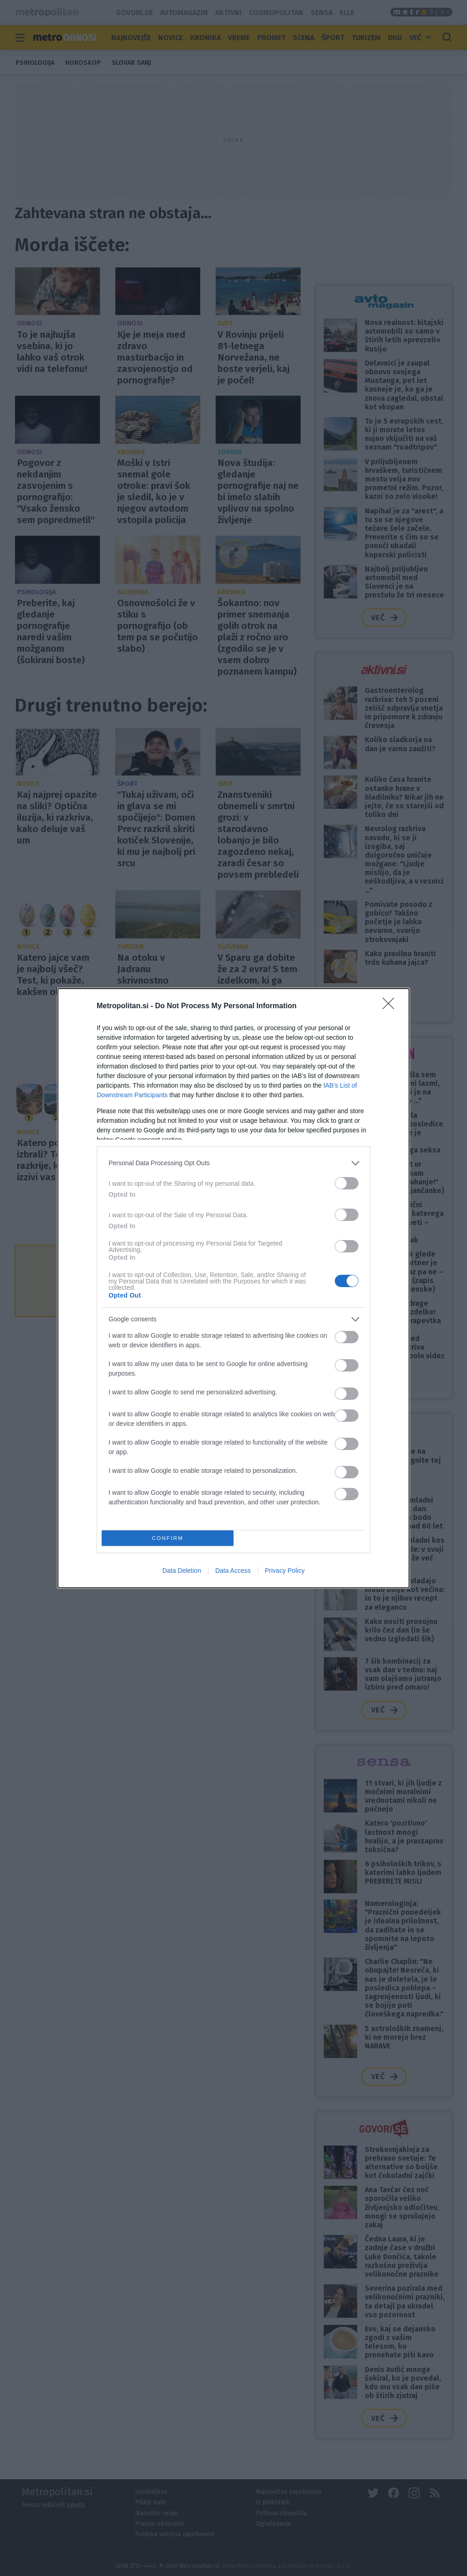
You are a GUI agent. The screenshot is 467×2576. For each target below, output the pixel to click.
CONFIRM (167, 1537)
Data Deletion (181, 1570)
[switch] (346, 1183)
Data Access (233, 1570)
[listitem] (233, 1163)
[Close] (391, 1006)
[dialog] (233, 1288)
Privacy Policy (285, 1570)
